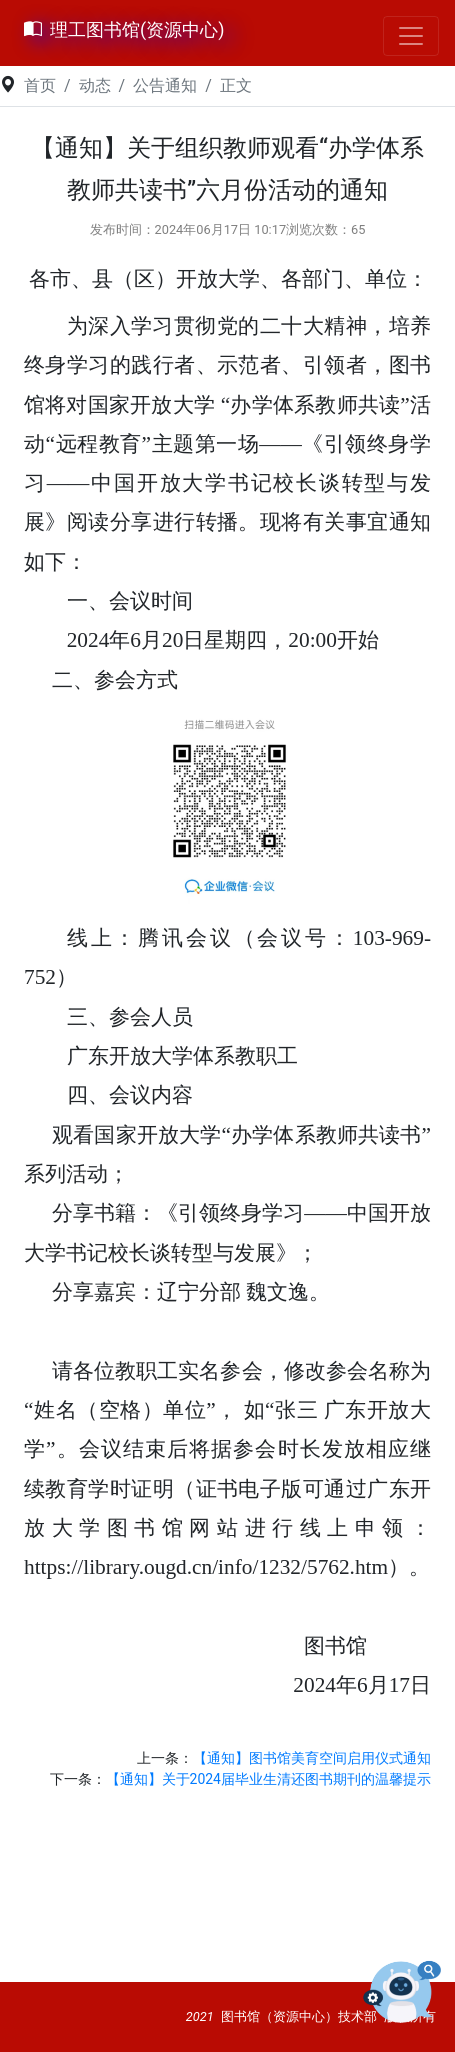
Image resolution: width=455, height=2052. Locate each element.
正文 (236, 85)
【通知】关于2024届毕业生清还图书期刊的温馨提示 (268, 1779)
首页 (40, 85)
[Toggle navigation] (411, 36)
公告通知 (165, 85)
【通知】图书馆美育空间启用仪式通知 (312, 1758)
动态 (95, 85)
